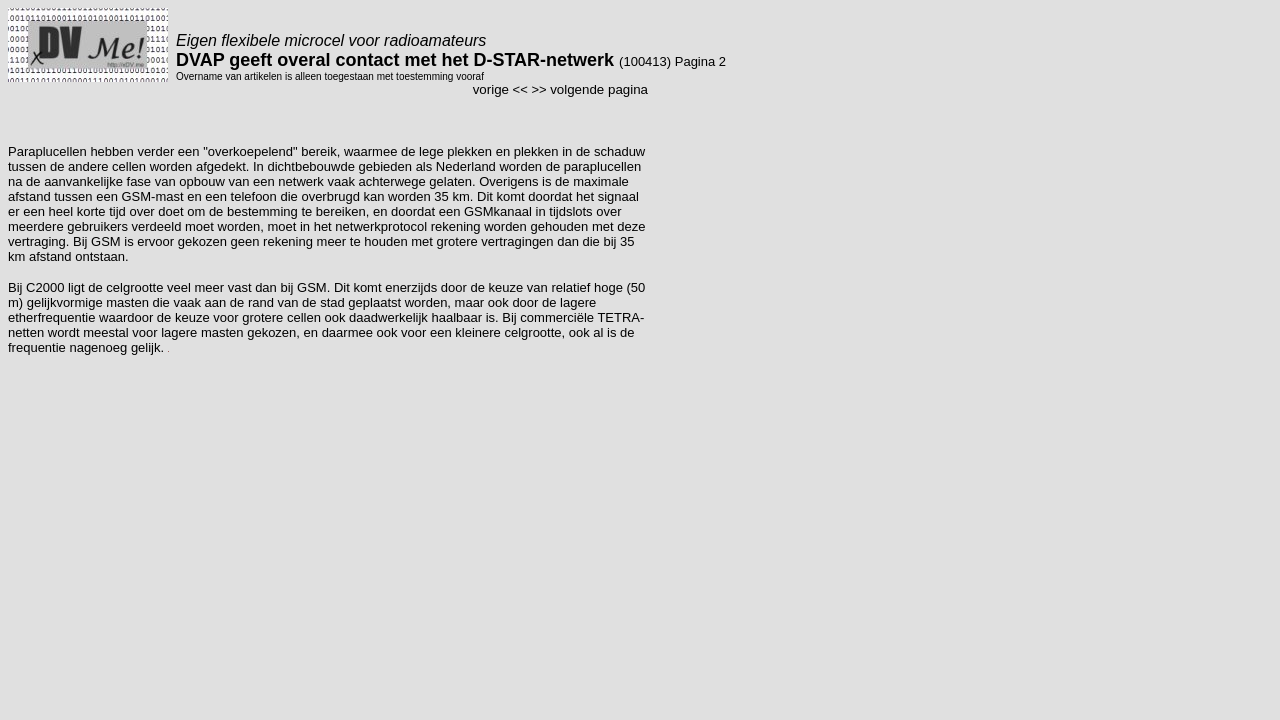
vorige (491, 89)
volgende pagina (599, 89)
